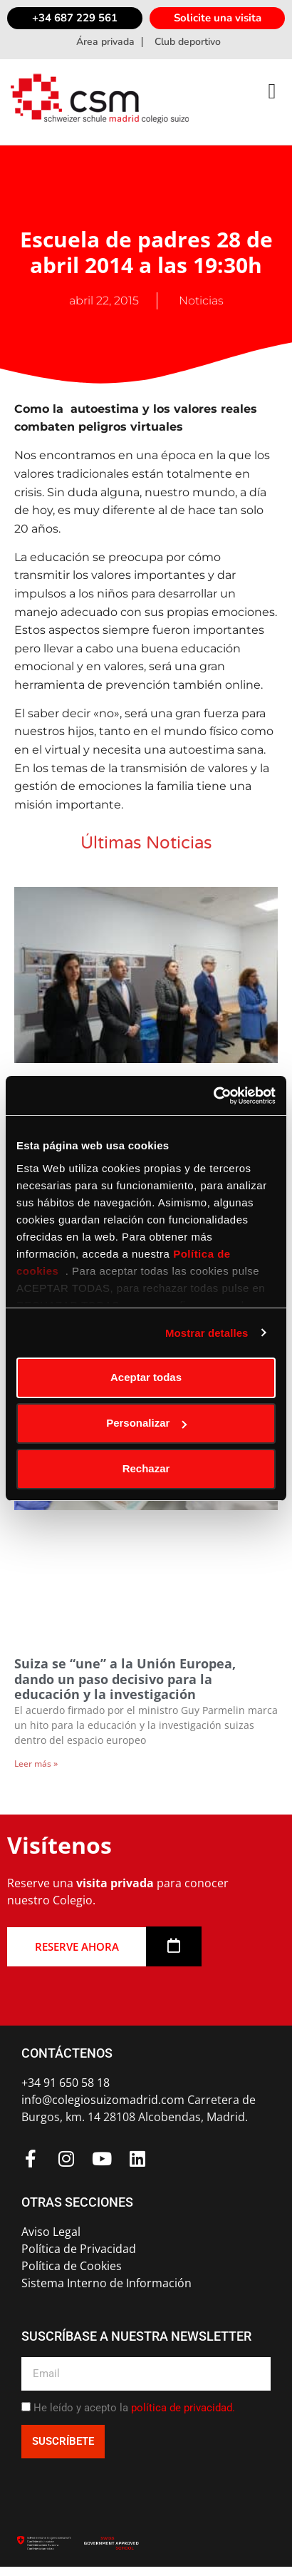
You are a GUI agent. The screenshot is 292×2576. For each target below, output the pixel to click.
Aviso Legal (50, 2231)
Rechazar (146, 1468)
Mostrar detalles (207, 1333)
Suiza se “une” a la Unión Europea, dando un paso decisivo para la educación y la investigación (125, 1679)
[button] (272, 91)
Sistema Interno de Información (106, 2283)
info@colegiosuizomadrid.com (102, 2100)
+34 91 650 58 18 (65, 2082)
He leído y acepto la (134, 2408)
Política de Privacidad (78, 2249)
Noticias (201, 300)
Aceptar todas (146, 1377)
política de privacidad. (183, 2408)
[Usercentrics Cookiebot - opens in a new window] (213, 1096)
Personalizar (146, 1423)
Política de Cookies (71, 2266)
